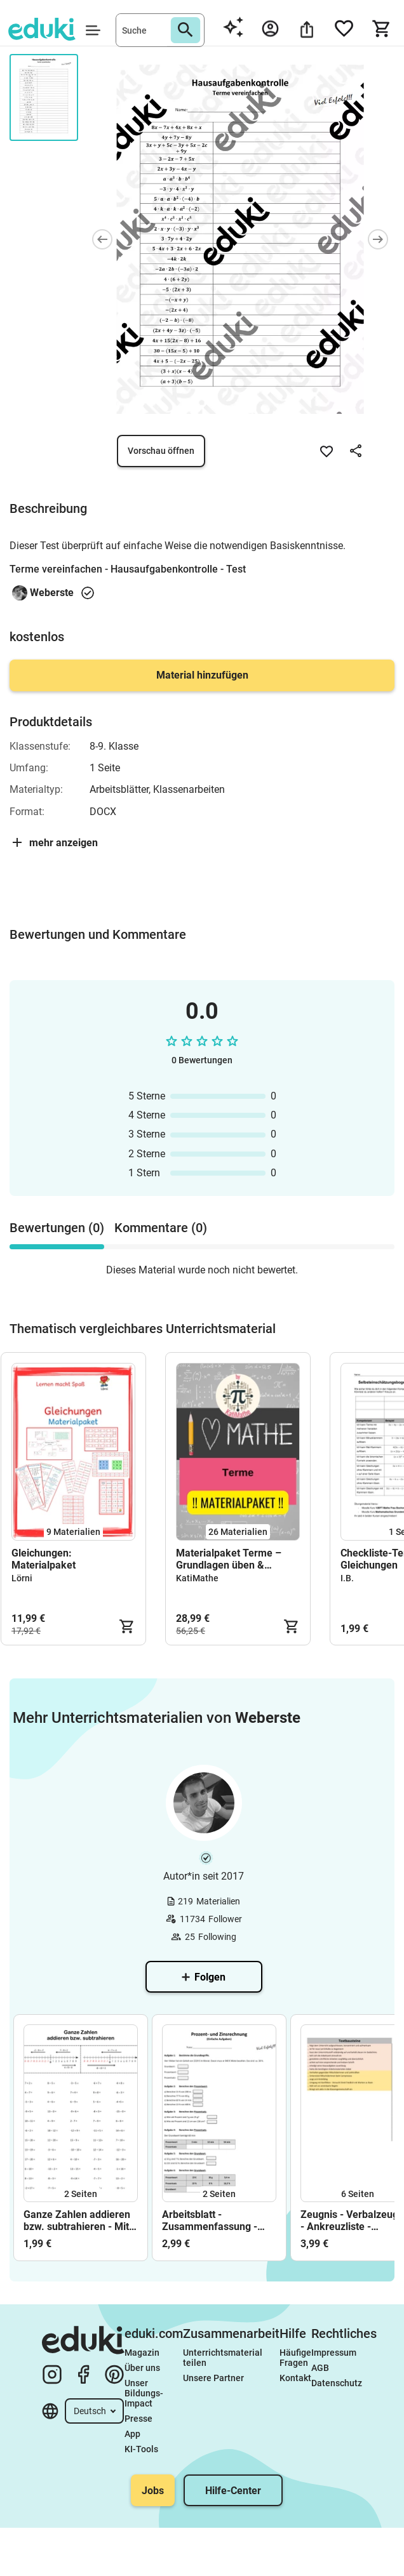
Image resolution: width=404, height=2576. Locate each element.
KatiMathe (197, 1578)
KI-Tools (141, 2449)
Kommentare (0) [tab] (160, 1227)
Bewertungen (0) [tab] (57, 1227)
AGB (320, 2368)
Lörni (21, 1578)
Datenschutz (336, 2383)
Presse (138, 2418)
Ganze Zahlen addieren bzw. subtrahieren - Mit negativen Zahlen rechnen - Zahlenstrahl (77, 2220)
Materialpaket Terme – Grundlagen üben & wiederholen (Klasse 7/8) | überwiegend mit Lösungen (236, 1559)
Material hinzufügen (202, 675)
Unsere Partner (213, 2378)
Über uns (142, 2368)
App (132, 2434)
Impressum (333, 2352)
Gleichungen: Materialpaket (43, 1559)
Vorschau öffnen (161, 451)
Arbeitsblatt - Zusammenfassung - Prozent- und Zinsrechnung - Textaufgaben (209, 2220)
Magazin (142, 2352)
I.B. (347, 1578)
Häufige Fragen (295, 2357)
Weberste (52, 593)
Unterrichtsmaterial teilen (223, 2357)
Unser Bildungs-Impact (144, 2393)
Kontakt (295, 2378)
